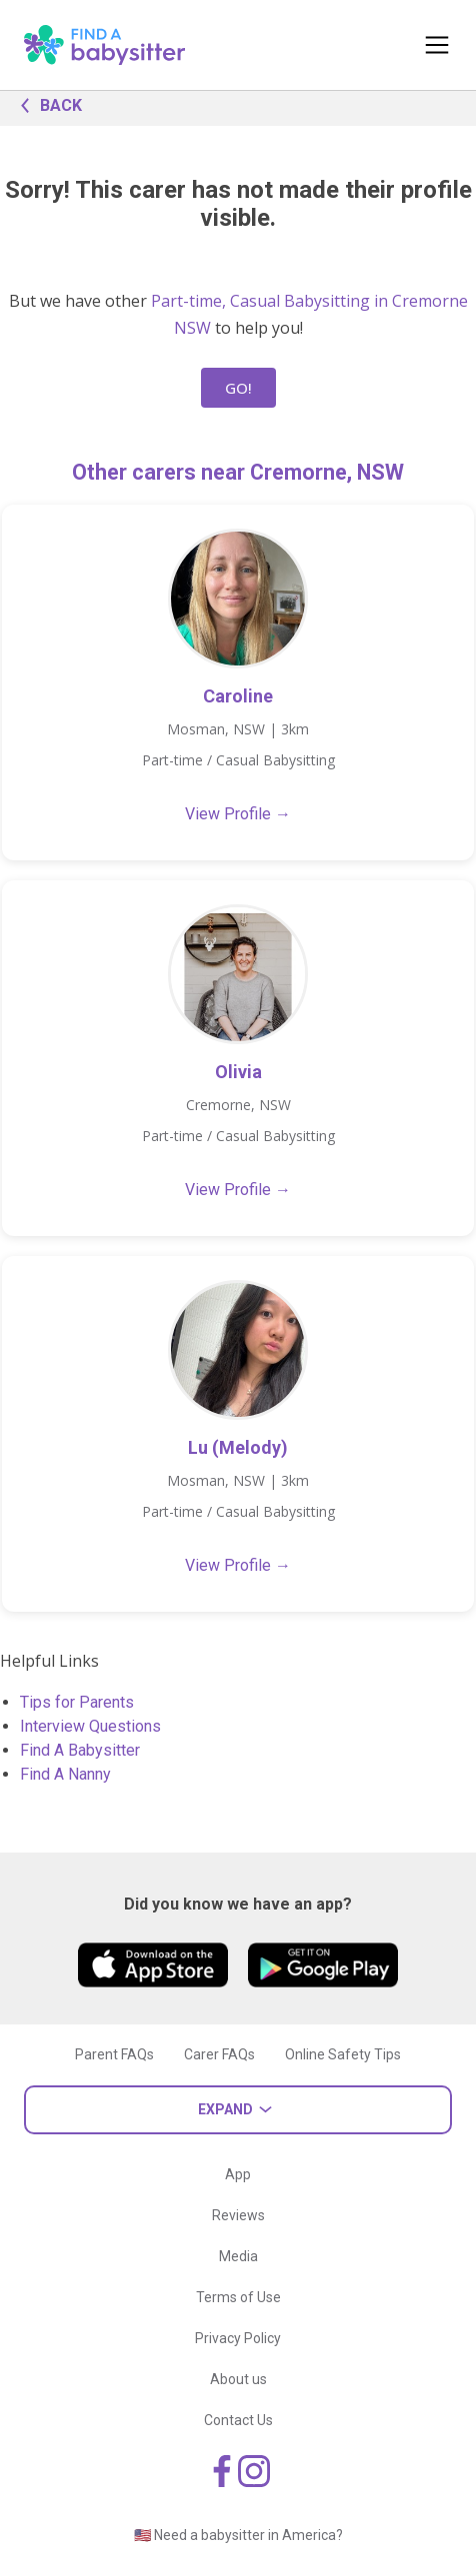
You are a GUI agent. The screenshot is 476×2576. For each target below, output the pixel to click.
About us (238, 2379)
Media (238, 2256)
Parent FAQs (114, 2054)
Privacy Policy (238, 2338)
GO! (238, 388)
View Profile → (238, 813)
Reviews (238, 2215)
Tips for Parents (77, 1702)
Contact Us (238, 2420)
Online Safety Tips (343, 2054)
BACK (46, 104)
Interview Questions (90, 1726)
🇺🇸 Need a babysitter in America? (238, 2535)
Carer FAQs (219, 2054)
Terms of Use (238, 2297)
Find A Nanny (65, 1774)
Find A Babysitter (80, 1750)
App (238, 2174)
